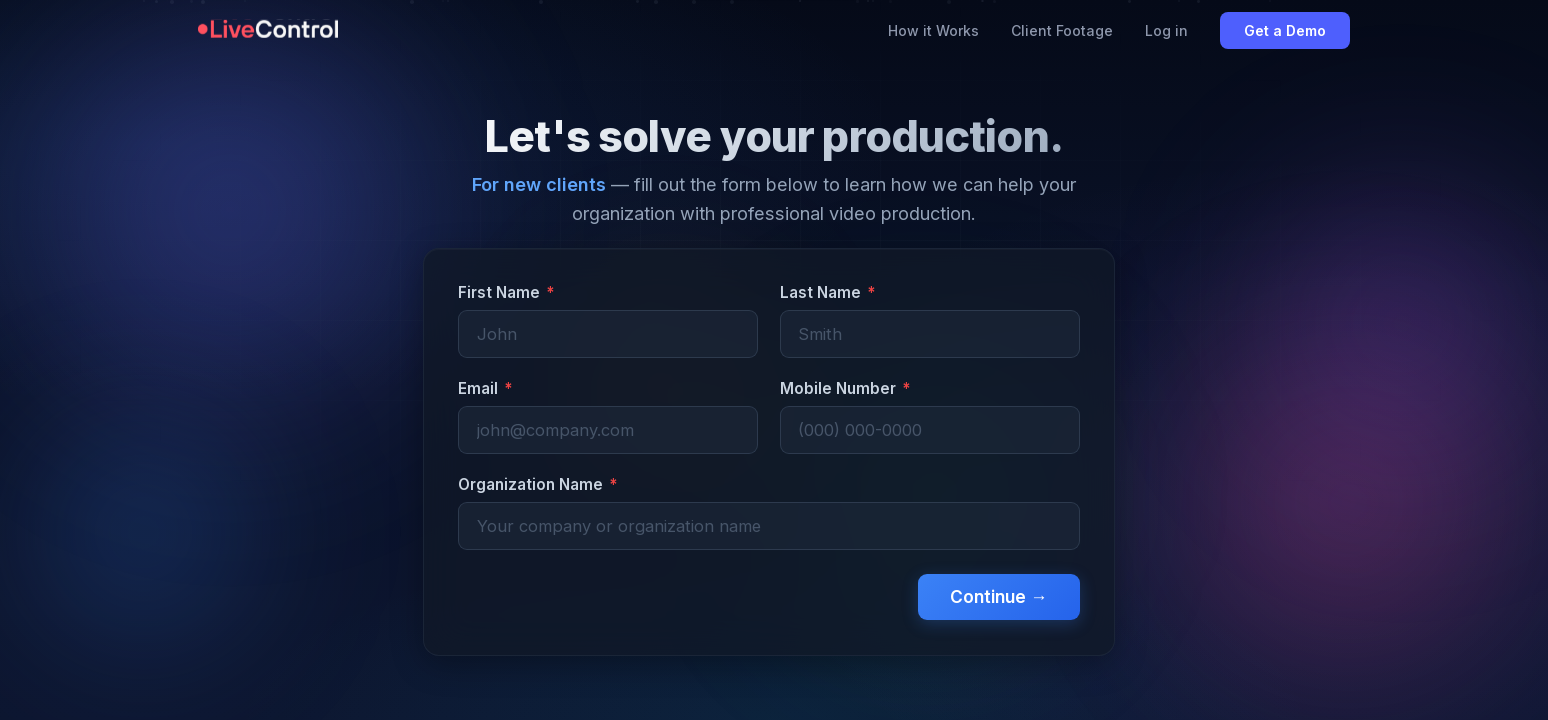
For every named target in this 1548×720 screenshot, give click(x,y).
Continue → (998, 596)
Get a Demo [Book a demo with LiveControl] (1285, 30)
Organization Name (537, 484)
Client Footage (1062, 30)
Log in (1166, 30)
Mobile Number (845, 388)
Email (485, 388)
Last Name (827, 292)
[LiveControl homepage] (268, 31)
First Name (506, 292)
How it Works (933, 30)
